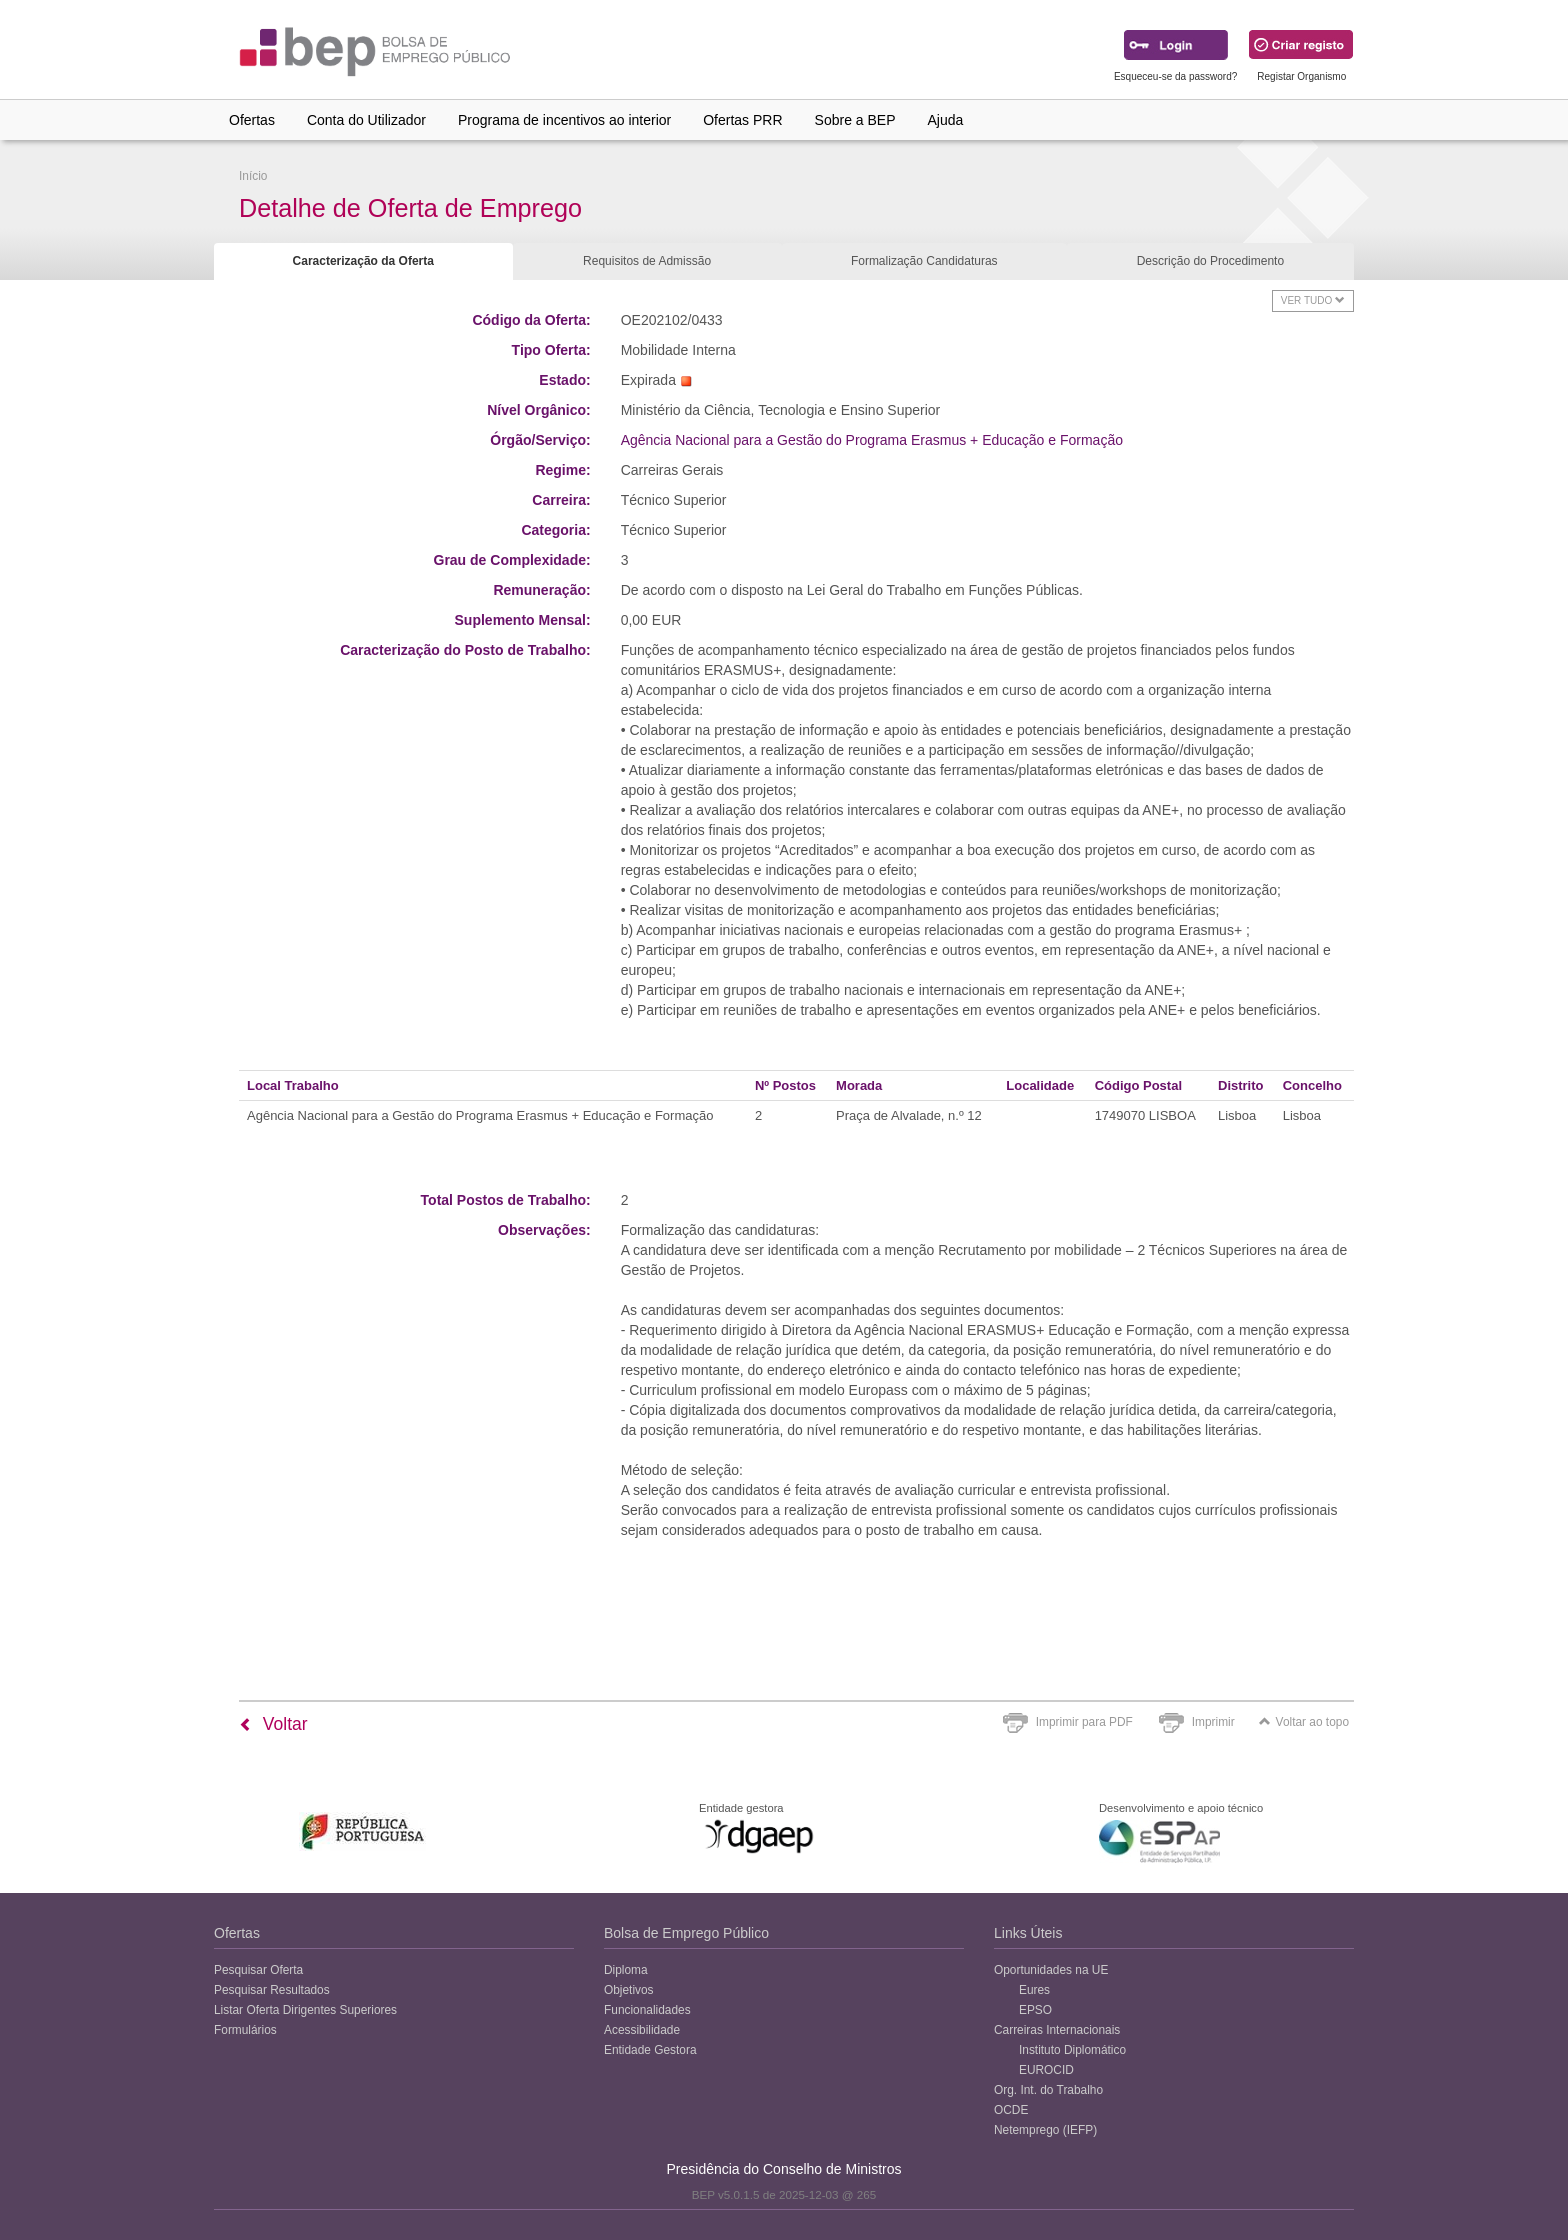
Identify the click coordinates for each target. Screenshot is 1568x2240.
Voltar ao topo (1304, 1722)
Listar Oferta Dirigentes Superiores (305, 2010)
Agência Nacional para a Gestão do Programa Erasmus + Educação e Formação (872, 440)
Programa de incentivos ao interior (564, 120)
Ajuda (946, 120)
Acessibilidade (642, 2030)
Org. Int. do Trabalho (1048, 2090)
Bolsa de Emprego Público (686, 1933)
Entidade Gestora (650, 2050)
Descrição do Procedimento (1210, 261)
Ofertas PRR (742, 120)
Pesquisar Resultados (272, 1990)
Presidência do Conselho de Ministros (783, 2169)
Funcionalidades (647, 2010)
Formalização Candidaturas (924, 261)
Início (253, 176)
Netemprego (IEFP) (1045, 2130)
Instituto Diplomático (1072, 2050)
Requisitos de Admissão (647, 261)
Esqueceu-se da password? (1175, 76)
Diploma (626, 1970)
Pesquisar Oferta (258, 1970)
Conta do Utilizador (366, 120)
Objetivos (629, 1990)
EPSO (1035, 2010)
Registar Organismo (1301, 76)
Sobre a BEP (855, 120)
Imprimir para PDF (1084, 1722)
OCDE (1011, 2110)
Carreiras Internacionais (1057, 2030)
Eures (1034, 1990)
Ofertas (252, 120)
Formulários (245, 2030)
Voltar (273, 1724)
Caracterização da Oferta (363, 261)
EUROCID (1046, 2070)
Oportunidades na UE (1051, 1970)
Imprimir (1213, 1722)
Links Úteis (1028, 1933)
